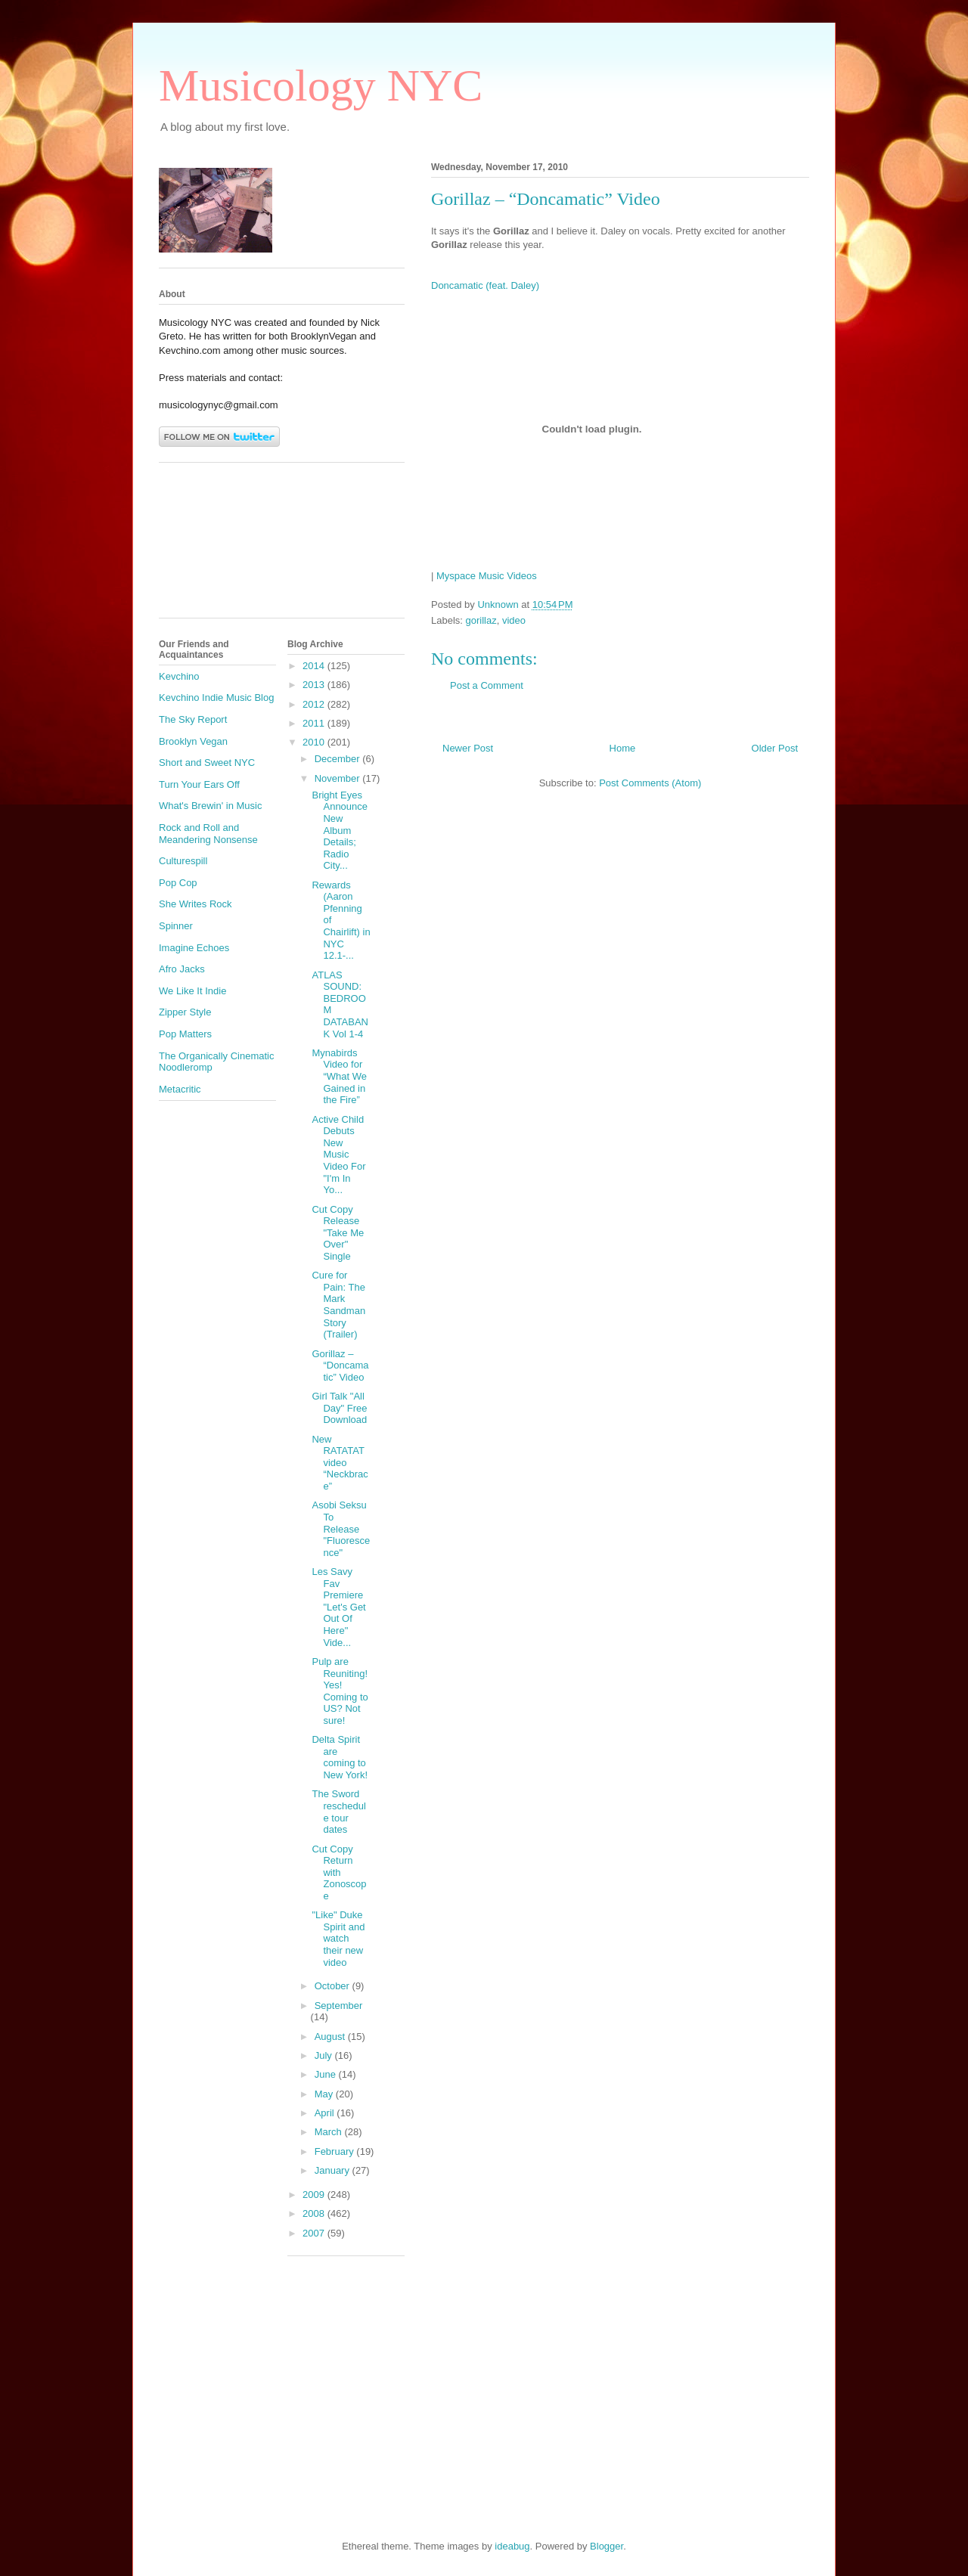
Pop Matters (185, 1034)
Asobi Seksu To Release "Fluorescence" (341, 1528)
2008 (314, 2213)
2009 (314, 2194)
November (339, 778)
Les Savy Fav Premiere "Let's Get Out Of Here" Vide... (338, 1607)
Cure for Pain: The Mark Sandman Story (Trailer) (338, 1304)
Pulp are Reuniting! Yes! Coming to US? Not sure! (340, 1691)
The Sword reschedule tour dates (338, 1811)
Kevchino (179, 676)
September (339, 2005)
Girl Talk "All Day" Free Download (339, 1407)
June (327, 2074)
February (336, 2151)
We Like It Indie (192, 991)
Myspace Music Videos (486, 575)
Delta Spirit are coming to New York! (340, 1757)
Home (623, 748)
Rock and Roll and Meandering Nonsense (208, 833)
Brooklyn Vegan (193, 741)
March (330, 2131)
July (325, 2055)
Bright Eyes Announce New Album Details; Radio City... (340, 830)
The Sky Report (193, 719)
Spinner (176, 926)
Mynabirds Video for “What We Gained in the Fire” (339, 1076)
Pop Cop (178, 882)
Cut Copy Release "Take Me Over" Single (338, 1233)
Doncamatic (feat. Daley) (485, 285)
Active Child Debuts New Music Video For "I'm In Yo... (338, 1155)
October (333, 1986)
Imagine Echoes (194, 947)
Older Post (775, 748)
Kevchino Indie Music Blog (216, 697)
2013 (314, 684)
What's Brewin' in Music (210, 805)
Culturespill (183, 860)
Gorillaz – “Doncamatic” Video (340, 1365)
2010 (314, 742)
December (339, 758)
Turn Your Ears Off (199, 784)
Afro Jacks (182, 969)
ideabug (512, 2546)
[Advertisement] (227, 546)
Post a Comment (486, 685)
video (514, 620)
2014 (314, 665)
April (326, 2113)
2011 (314, 723)
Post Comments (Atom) (650, 783)
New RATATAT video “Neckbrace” (340, 1463)
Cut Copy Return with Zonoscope (339, 1872)
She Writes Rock (195, 904)
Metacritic (180, 1089)
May (325, 2094)
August (331, 2036)
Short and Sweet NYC (207, 762)
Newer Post (467, 748)
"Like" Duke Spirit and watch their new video (338, 1938)
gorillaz (481, 620)
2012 (314, 704)
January (333, 2170)
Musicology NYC (320, 85)
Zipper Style (185, 1012)
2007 (314, 2233)
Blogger (606, 2546)
